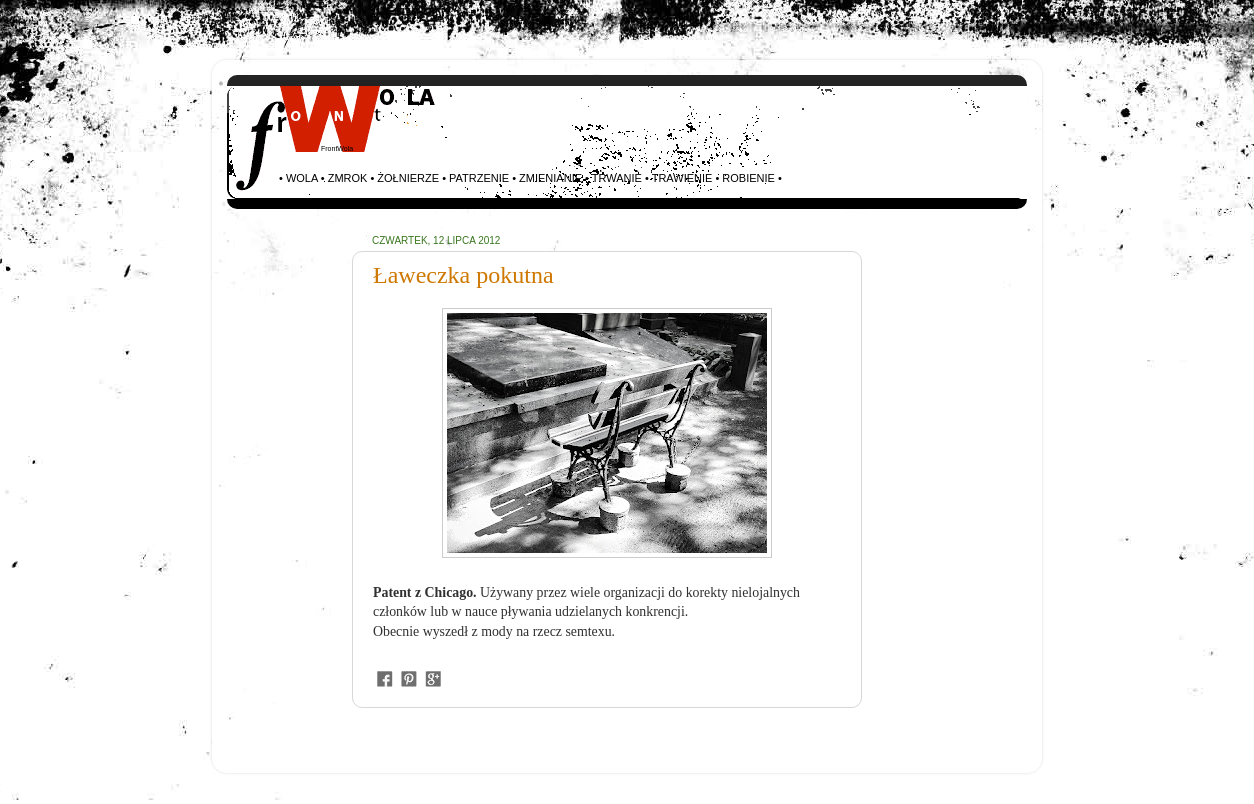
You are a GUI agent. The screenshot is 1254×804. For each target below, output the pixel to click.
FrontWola (337, 148)
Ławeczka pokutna (463, 275)
